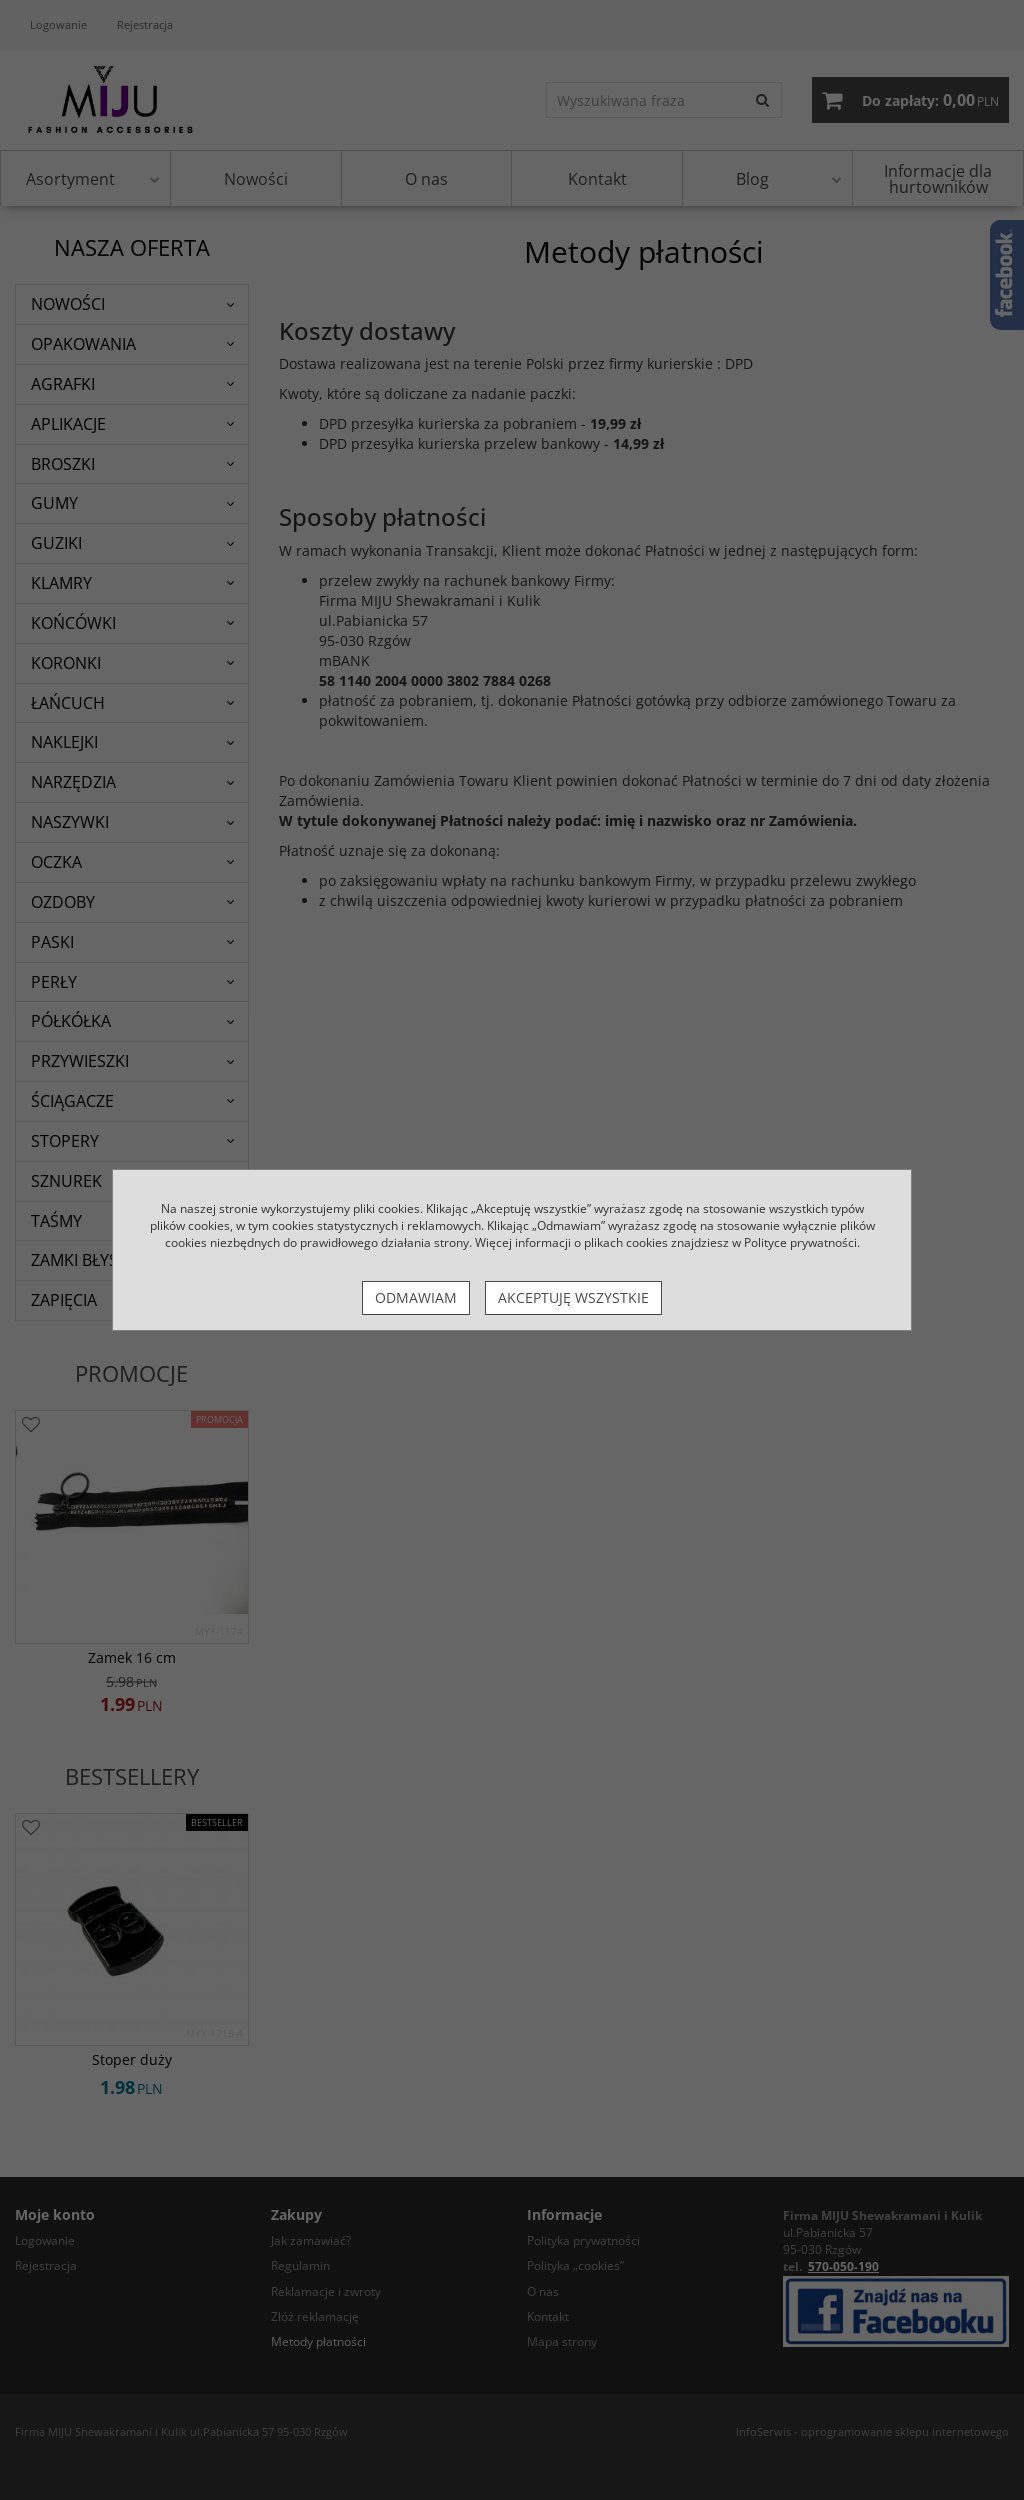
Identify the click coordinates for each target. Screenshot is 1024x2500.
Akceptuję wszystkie (573, 1297)
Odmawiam (416, 1297)
